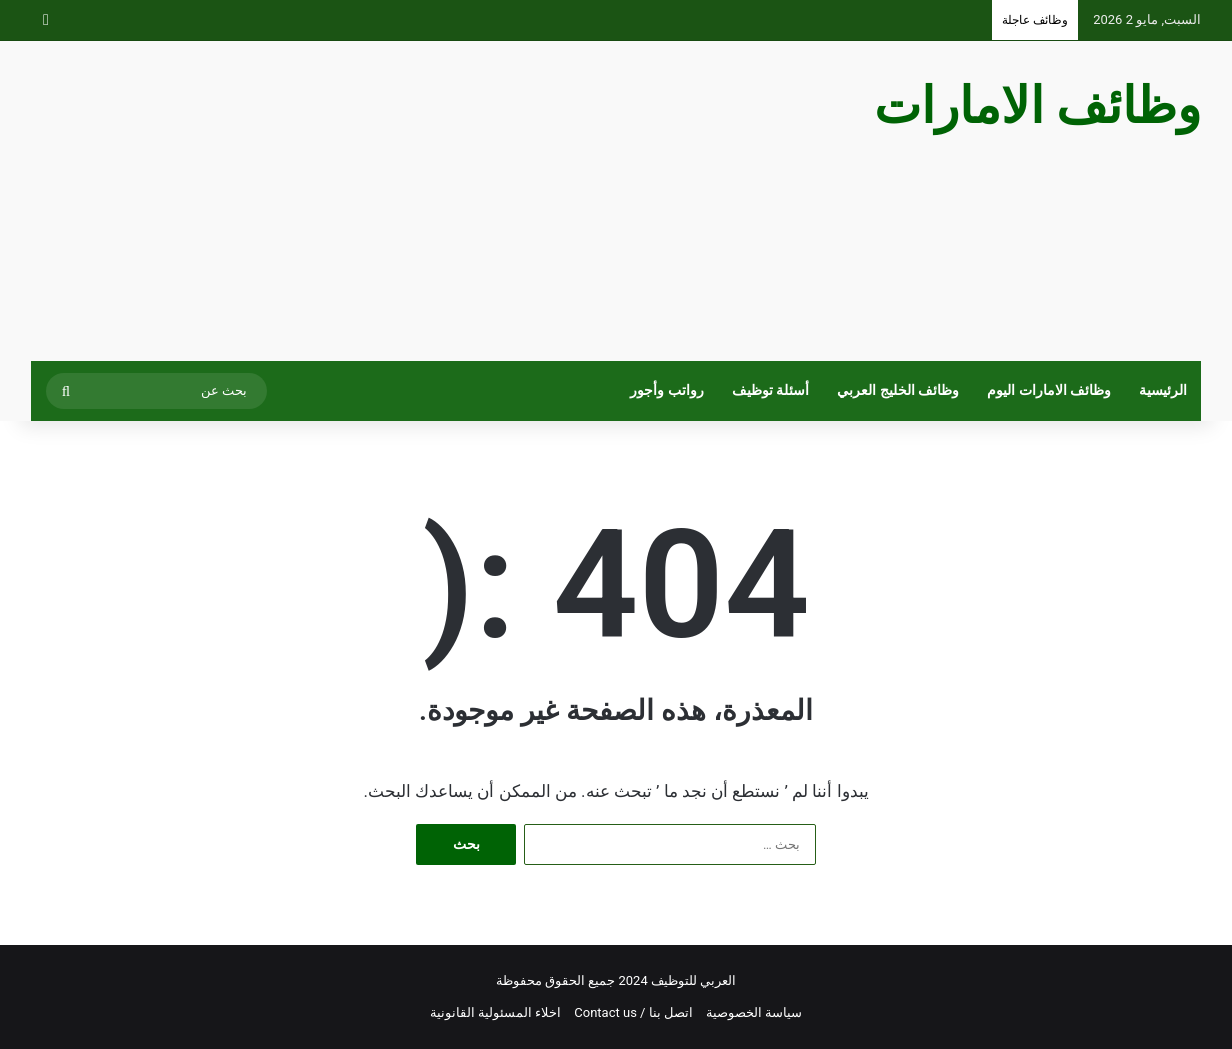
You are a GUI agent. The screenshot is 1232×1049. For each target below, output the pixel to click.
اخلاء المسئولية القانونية (495, 1012)
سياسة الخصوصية (754, 1012)
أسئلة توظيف (771, 390)
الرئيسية (1163, 390)
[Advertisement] (416, 201)
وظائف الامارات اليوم (1049, 390)
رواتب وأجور (667, 390)
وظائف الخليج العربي (898, 390)
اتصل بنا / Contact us (633, 1012)
